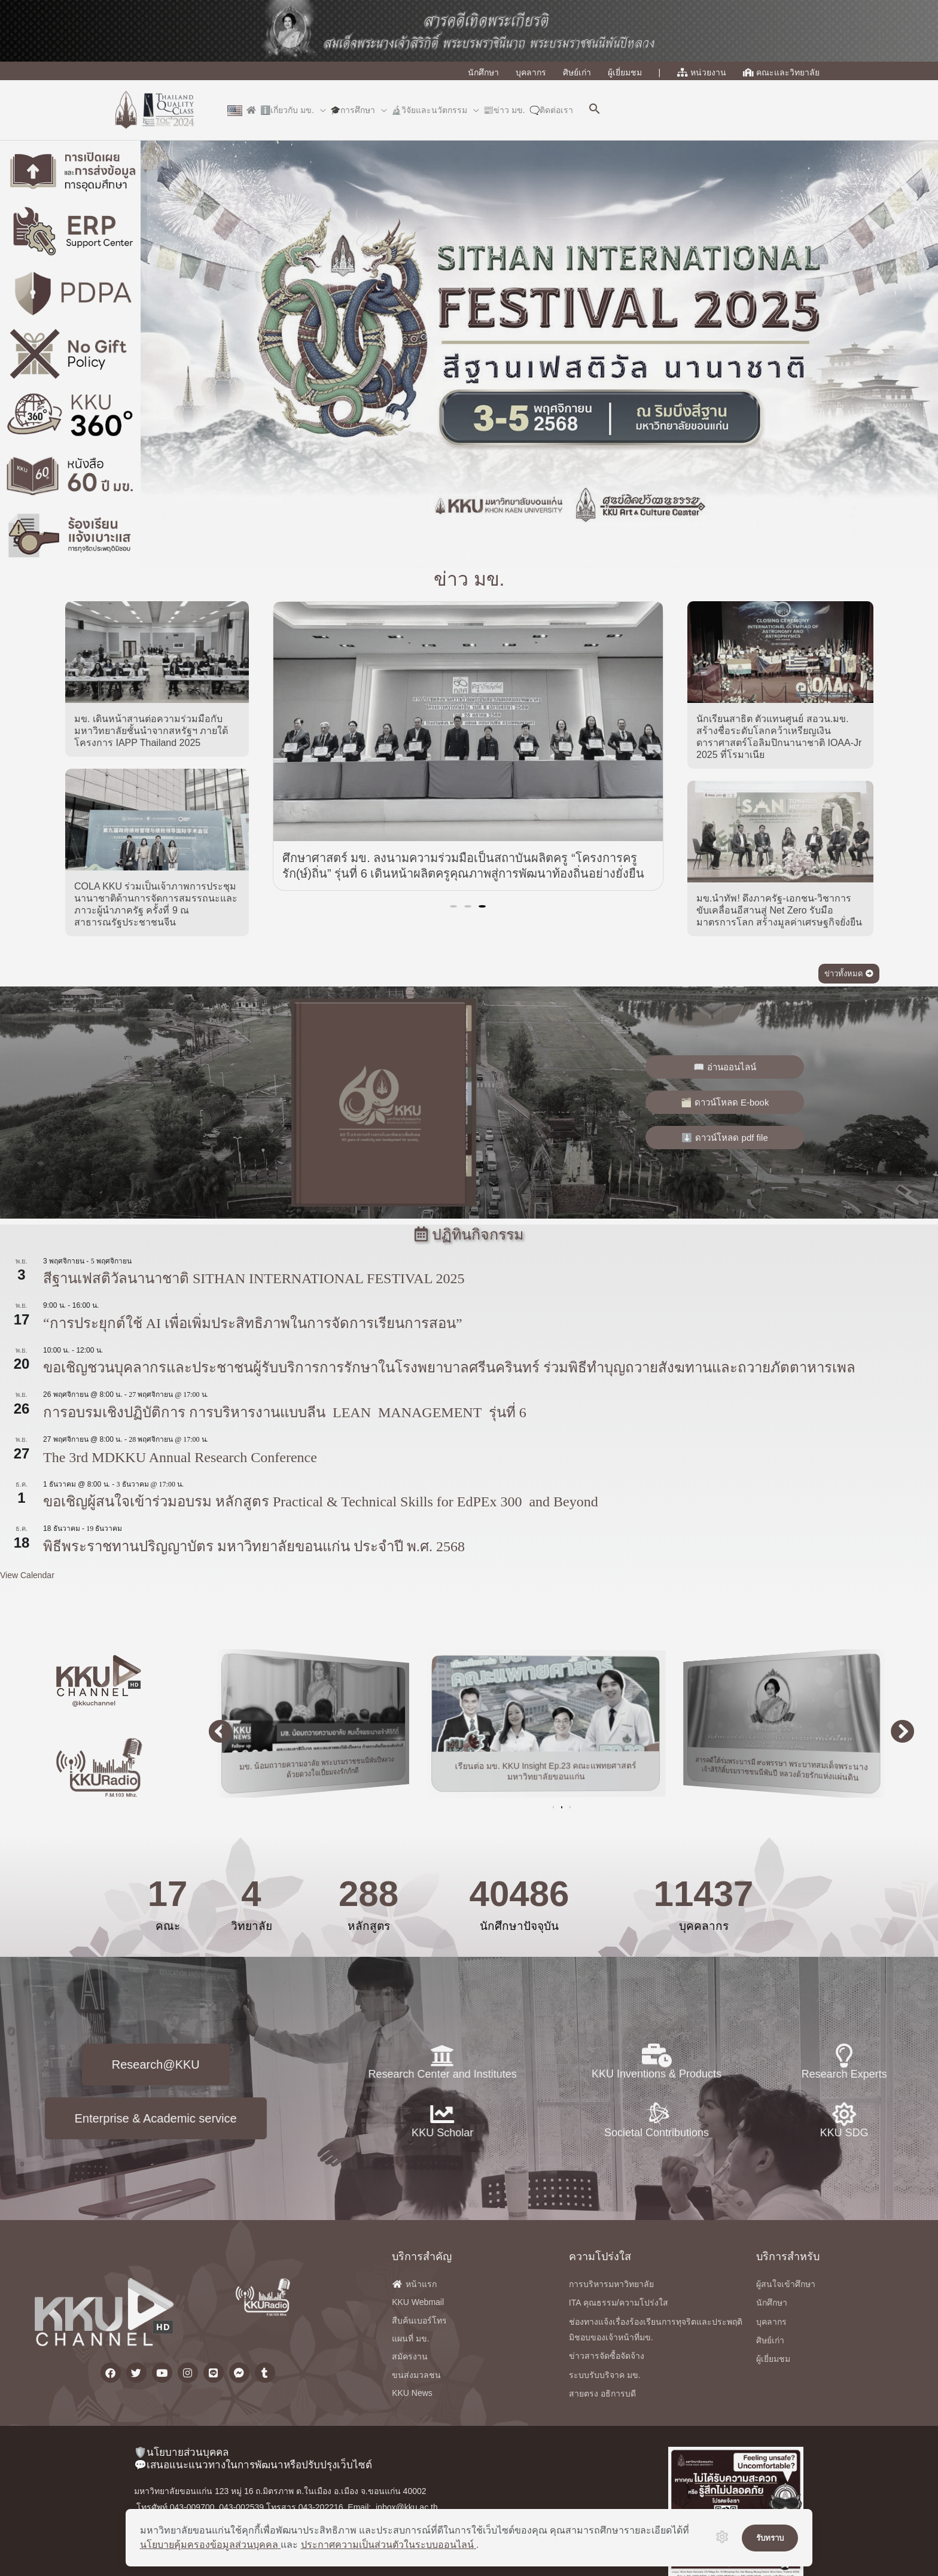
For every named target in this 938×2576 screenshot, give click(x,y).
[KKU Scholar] (214, 2114)
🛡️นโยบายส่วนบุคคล (181, 2452)
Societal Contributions (656, 2169)
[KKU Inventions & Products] (657, 2100)
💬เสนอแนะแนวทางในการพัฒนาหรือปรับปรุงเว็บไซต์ (253, 2465)
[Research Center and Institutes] (214, 2056)
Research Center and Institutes (213, 2074)
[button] (594, 110)
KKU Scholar (214, 2133)
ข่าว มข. (469, 603)
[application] (320, 110)
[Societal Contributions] (657, 2150)
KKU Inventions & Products (656, 2118)
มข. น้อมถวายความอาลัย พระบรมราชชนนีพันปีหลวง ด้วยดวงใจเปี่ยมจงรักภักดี (329, 1767)
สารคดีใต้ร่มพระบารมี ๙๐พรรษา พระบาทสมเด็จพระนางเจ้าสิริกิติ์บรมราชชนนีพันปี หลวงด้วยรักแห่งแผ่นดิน (794, 1768)
